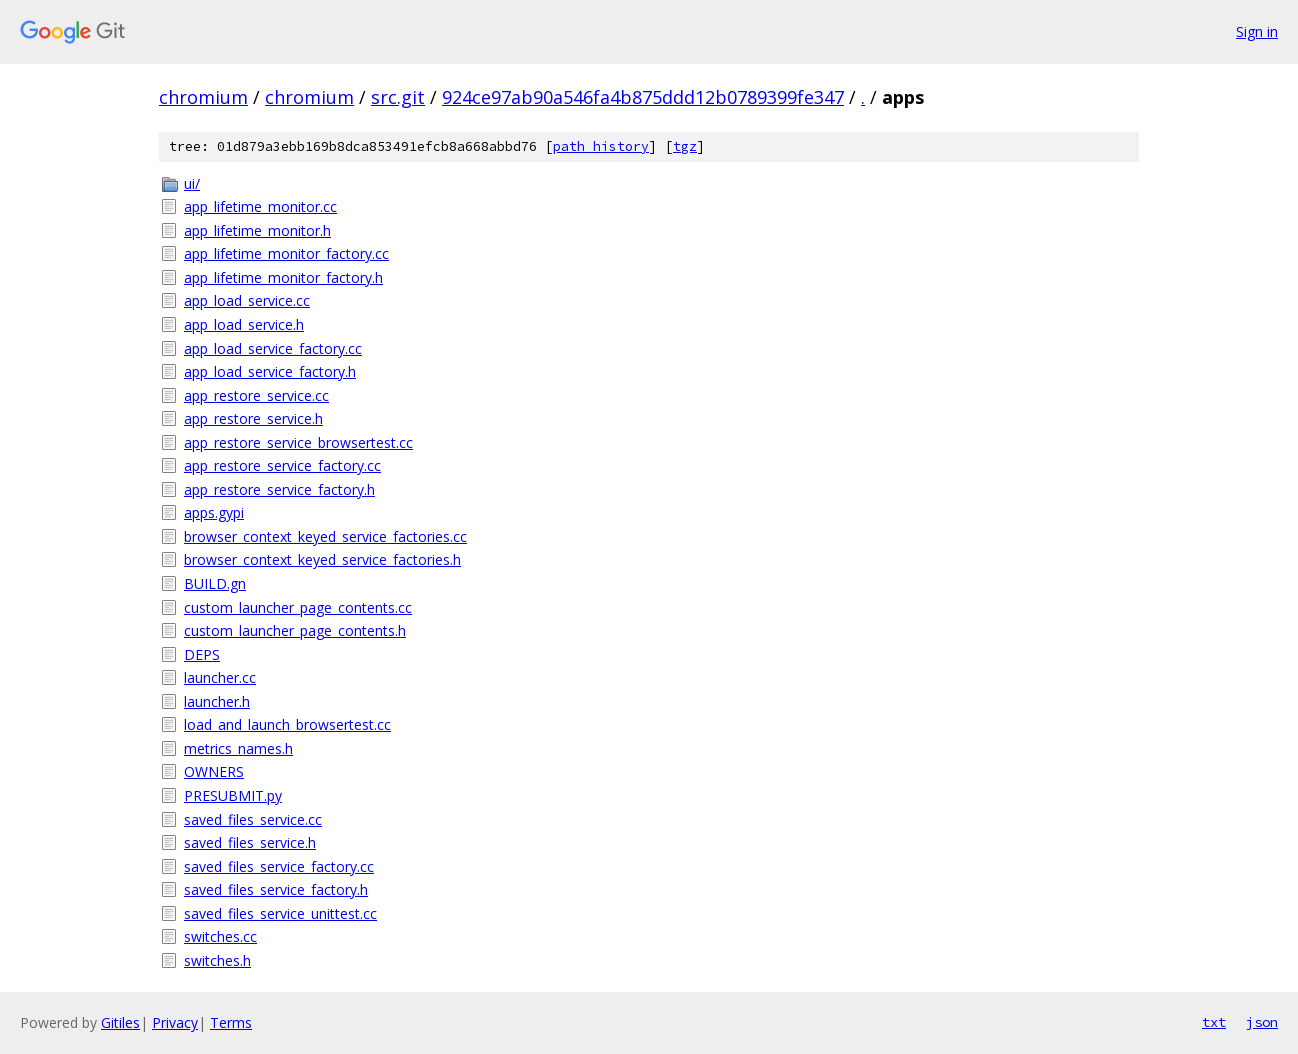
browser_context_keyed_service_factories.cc (325, 536)
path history (601, 146)
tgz (685, 146)
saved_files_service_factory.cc (279, 866)
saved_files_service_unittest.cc (280, 913)
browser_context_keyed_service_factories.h (322, 559)
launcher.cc (220, 677)
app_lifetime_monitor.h (257, 230)
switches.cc (220, 936)
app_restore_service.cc (256, 395)
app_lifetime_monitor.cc (260, 206)
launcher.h (217, 701)
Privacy (175, 1022)
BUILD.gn (215, 583)
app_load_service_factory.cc (273, 348)
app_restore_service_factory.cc (282, 465)
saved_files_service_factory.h (276, 889)
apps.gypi (214, 512)
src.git (398, 97)
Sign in (1257, 31)
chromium (203, 97)
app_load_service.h (244, 324)
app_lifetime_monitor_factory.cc (286, 253)
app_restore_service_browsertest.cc (298, 442)
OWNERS (214, 771)
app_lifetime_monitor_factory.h (283, 277)
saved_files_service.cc (253, 819)
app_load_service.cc (247, 300)
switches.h (217, 960)
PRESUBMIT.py (233, 795)
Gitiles (120, 1022)
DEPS (202, 654)
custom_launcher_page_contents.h (295, 630)
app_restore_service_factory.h (279, 489)
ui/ (192, 183)
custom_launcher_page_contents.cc (298, 607)
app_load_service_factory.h (270, 371)
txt (1214, 1022)
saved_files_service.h (250, 842)
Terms (231, 1022)
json (1262, 1022)
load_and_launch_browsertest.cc (287, 724)
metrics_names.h (238, 748)
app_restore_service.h (253, 418)
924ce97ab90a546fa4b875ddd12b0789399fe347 (643, 97)
